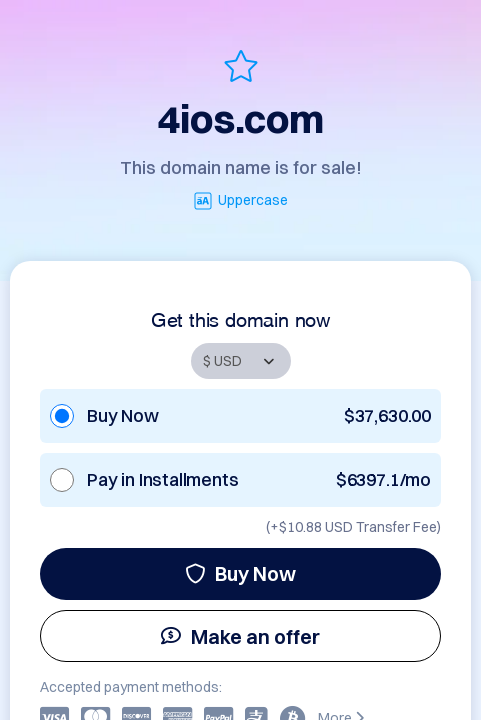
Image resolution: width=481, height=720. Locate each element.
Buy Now (240, 573)
